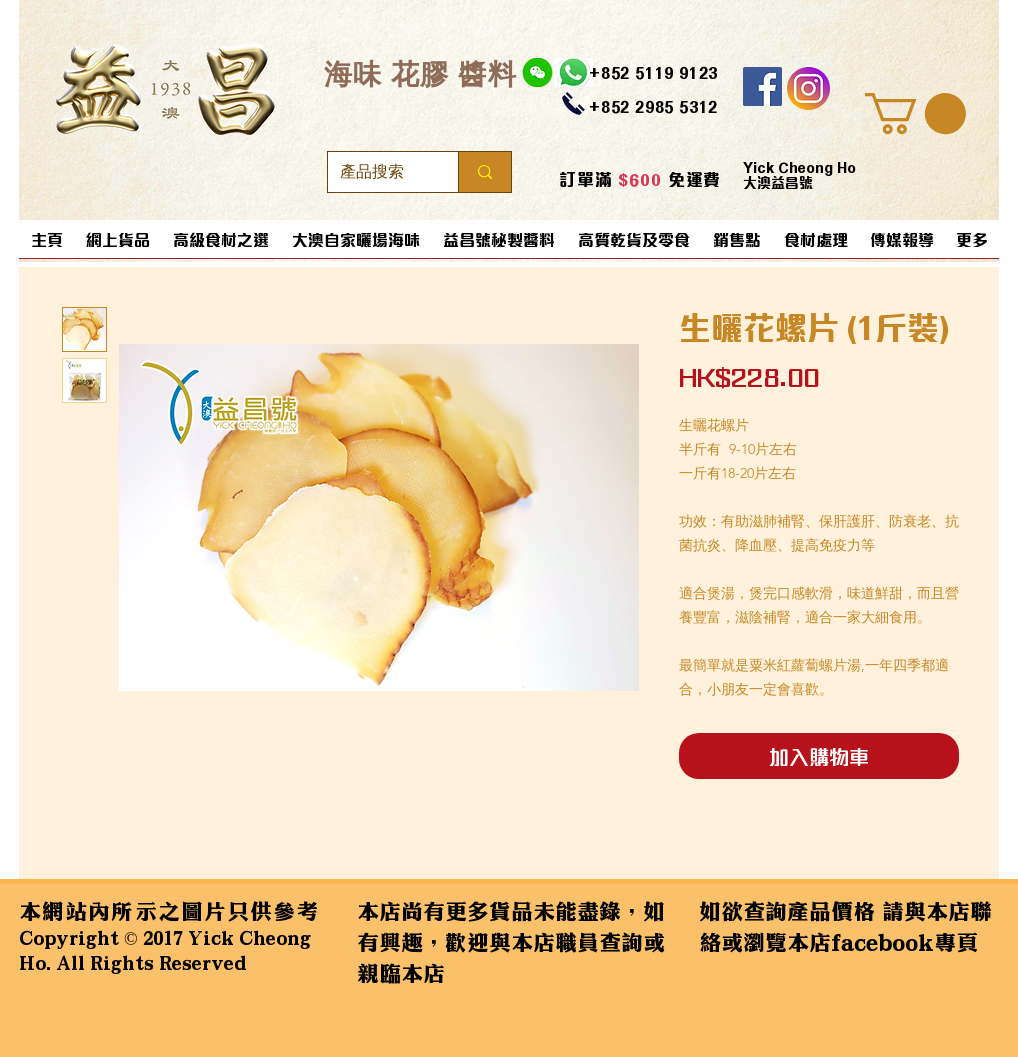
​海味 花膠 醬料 (420, 73)
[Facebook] (762, 86)
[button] (915, 113)
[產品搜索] (378, 172)
